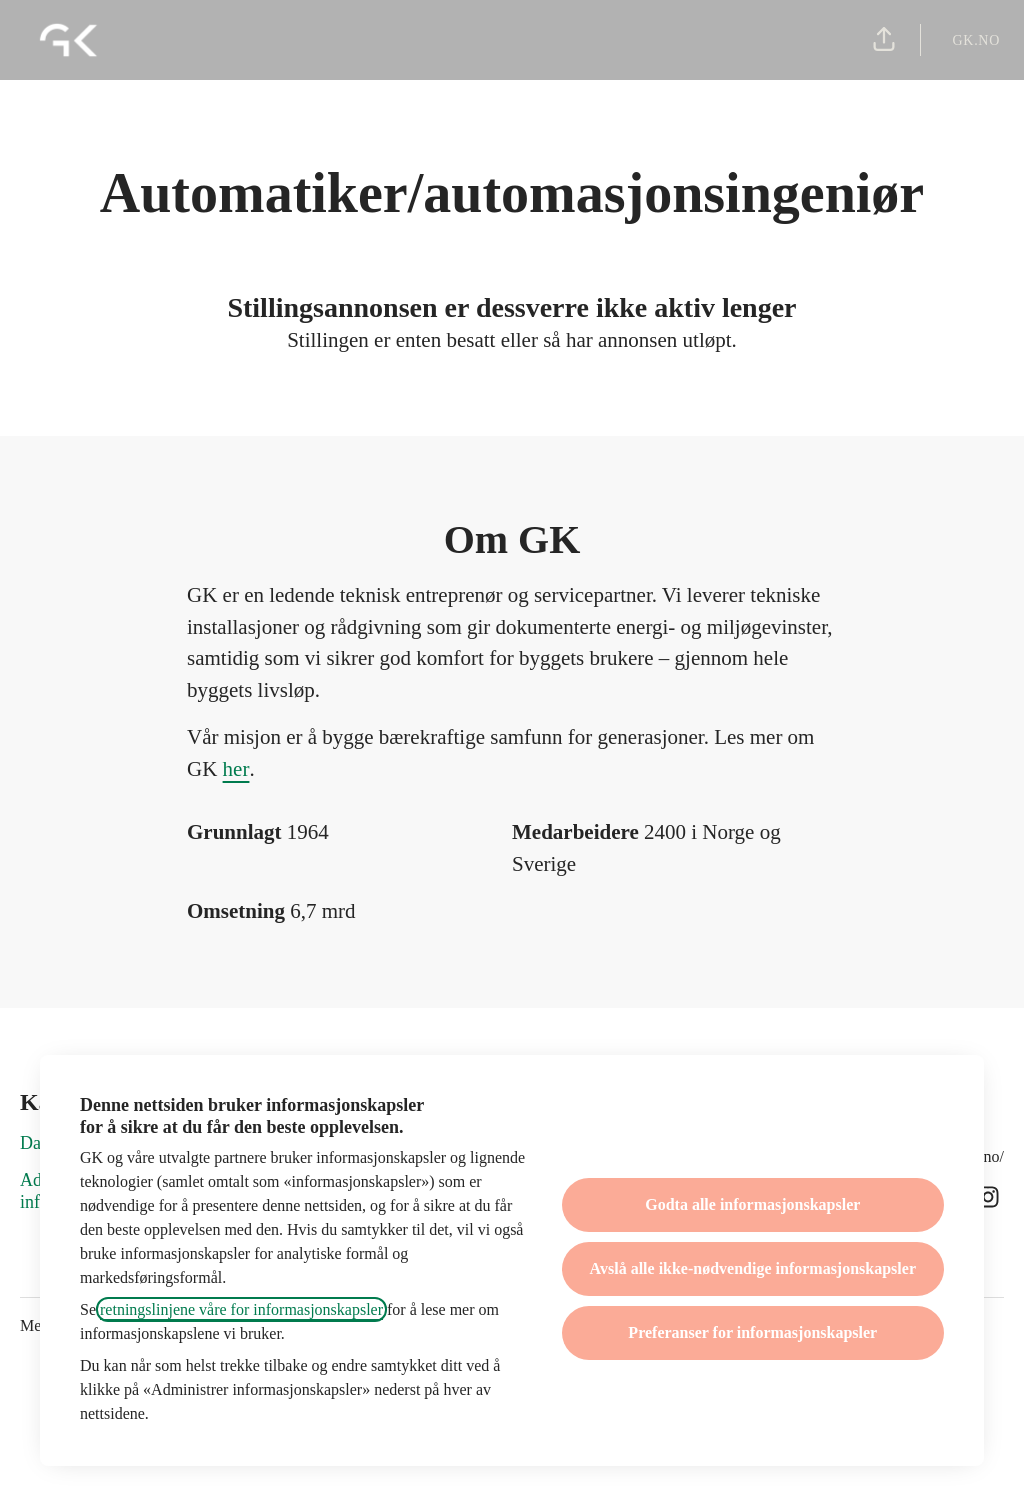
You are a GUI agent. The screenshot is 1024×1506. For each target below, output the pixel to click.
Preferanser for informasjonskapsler (752, 1332)
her (236, 769)
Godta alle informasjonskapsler (752, 1204)
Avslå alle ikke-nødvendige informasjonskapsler (753, 1268)
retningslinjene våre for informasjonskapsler (241, 1309)
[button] (884, 40)
